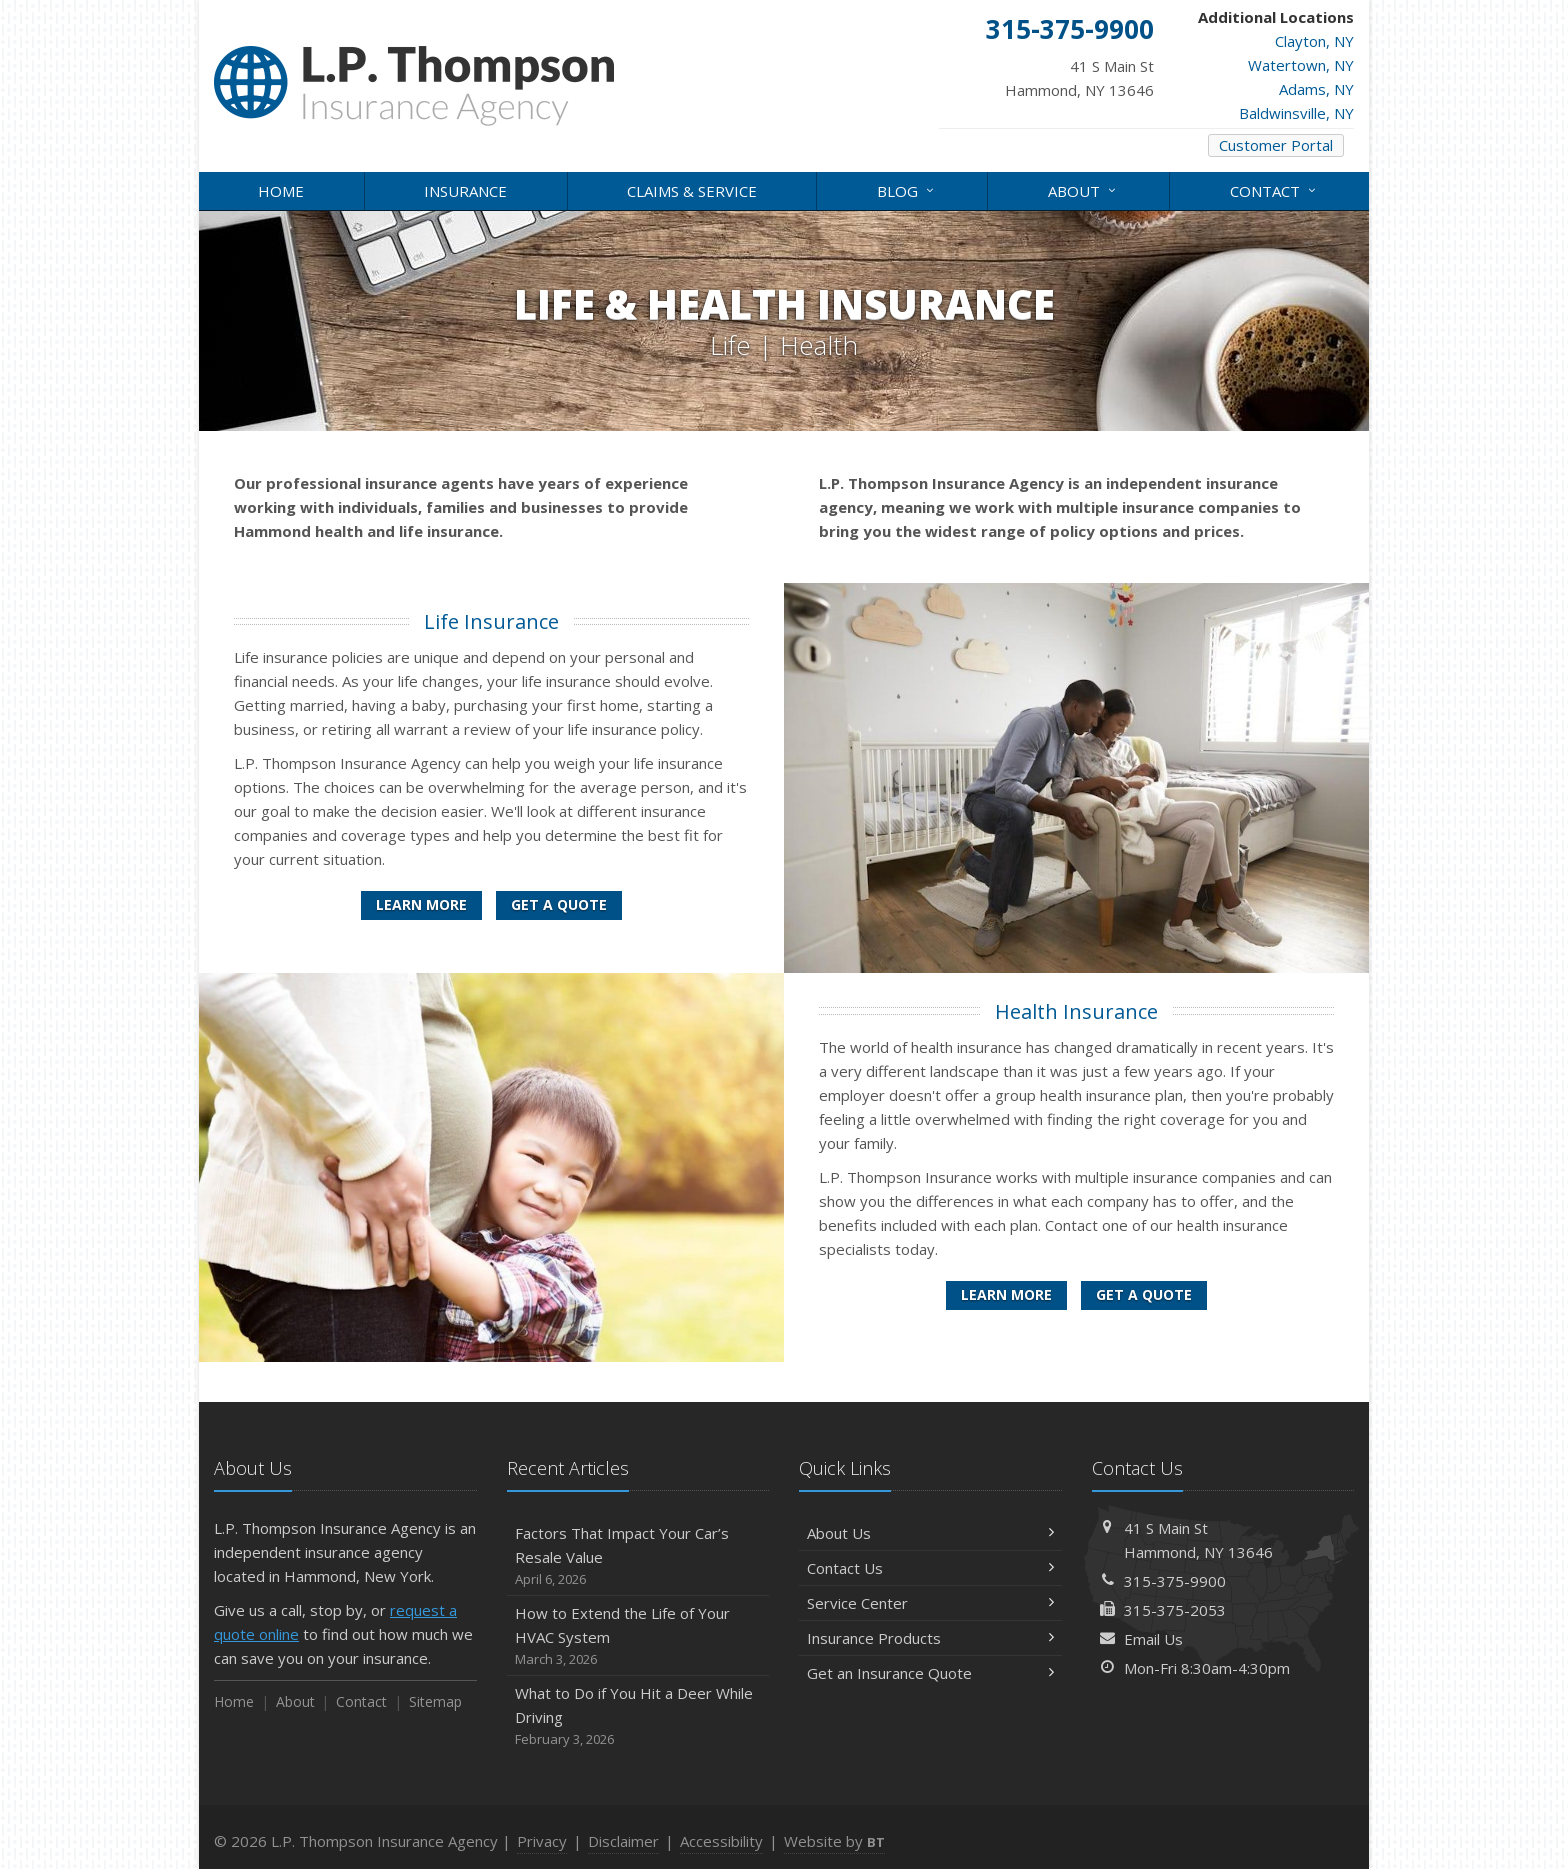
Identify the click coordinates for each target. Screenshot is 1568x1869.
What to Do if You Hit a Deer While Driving (638, 1716)
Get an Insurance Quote (930, 1673)
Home (281, 191)
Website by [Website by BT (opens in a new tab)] (834, 1841)
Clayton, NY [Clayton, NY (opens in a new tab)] (1314, 41)
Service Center (930, 1603)
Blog (907, 189)
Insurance (465, 191)
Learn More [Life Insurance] (421, 904)
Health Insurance (1076, 1011)
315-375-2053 (1175, 1610)
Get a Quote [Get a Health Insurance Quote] (1144, 1294)
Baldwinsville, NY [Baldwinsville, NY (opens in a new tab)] (1296, 113)
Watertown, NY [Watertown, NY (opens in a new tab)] (1301, 65)
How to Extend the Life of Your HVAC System (638, 1636)
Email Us (1153, 1639)
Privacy (542, 1841)
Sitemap (435, 1701)
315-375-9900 (1175, 1581)
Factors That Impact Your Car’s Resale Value (638, 1556)
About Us (930, 1533)
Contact (1274, 189)
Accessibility (721, 1841)
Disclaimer (623, 1841)
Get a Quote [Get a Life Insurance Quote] (559, 904)
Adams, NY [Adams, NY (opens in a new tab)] (1316, 89)
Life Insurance (491, 621)
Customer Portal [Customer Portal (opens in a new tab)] (1276, 145)
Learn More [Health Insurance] (1006, 1294)
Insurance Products (930, 1638)
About (1083, 189)
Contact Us (930, 1568)
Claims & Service (692, 191)
